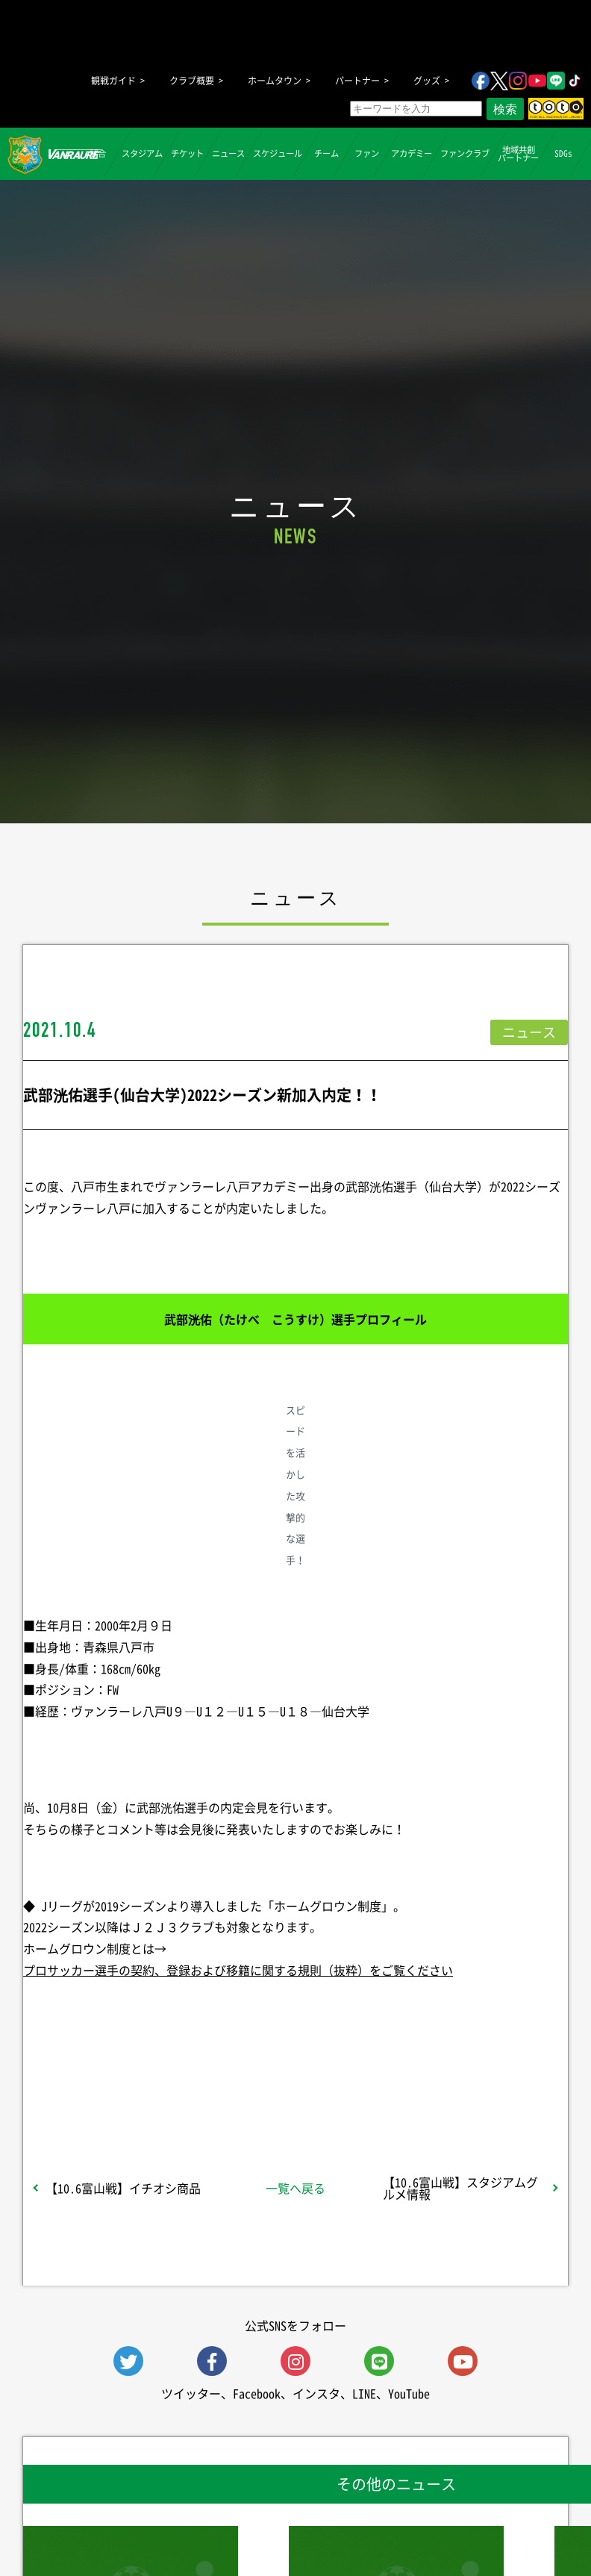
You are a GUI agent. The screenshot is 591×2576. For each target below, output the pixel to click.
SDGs (563, 153)
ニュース (228, 153)
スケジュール (277, 153)
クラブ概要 (191, 80)
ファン (366, 153)
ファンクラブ (465, 153)
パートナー (357, 80)
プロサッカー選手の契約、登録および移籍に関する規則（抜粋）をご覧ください (238, 1970)
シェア (116, 2084)
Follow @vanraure (446, 2084)
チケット (187, 153)
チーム (326, 153)
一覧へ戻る (295, 2188)
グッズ (426, 80)
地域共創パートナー (518, 153)
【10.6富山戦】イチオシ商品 (123, 2188)
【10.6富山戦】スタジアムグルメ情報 (460, 2188)
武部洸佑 (369, 1186)
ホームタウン (274, 80)
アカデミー (411, 153)
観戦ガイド (113, 80)
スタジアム (142, 153)
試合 (97, 153)
